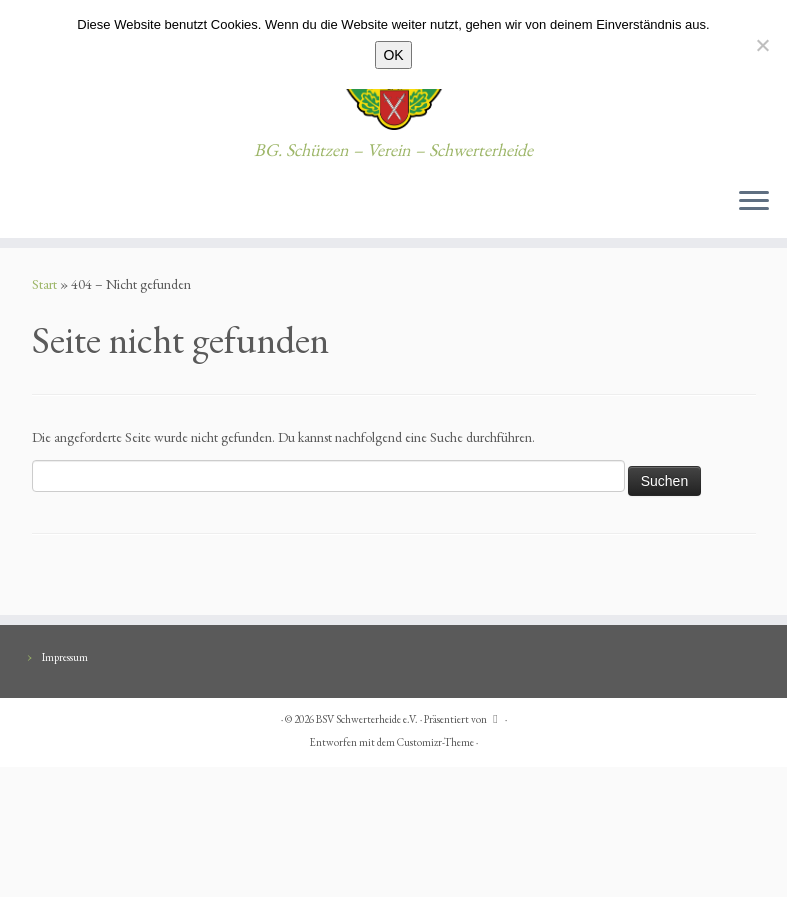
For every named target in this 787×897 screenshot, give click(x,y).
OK (393, 55)
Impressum (65, 657)
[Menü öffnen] (754, 202)
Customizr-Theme (435, 742)
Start (44, 284)
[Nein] (762, 45)
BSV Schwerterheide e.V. (367, 719)
